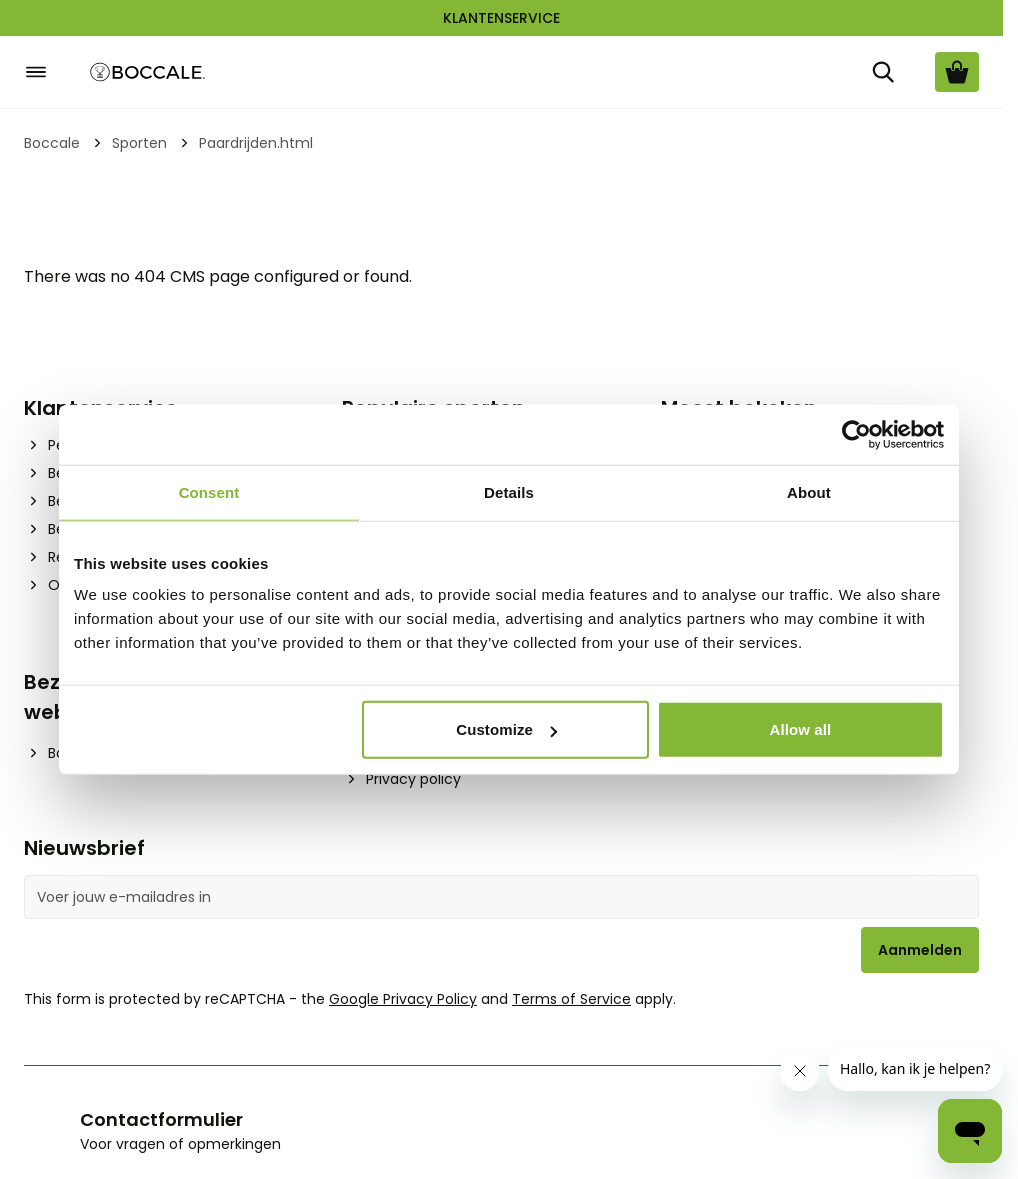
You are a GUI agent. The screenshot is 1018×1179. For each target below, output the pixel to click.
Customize (506, 729)
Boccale (52, 143)
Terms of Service (571, 999)
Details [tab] (509, 491)
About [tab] (809, 491)
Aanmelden (920, 950)
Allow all (801, 729)
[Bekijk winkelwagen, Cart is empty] (957, 72)
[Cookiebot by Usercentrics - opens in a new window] (856, 434)
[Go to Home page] (148, 72)
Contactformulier (161, 1119)
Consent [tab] (209, 491)
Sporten (139, 143)
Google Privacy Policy (403, 999)
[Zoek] (883, 72)
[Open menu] (36, 72)
